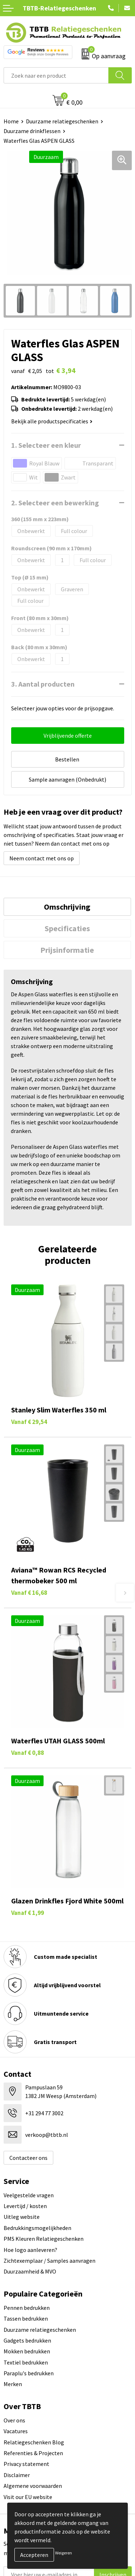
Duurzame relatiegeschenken (62, 121)
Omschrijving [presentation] (67, 907)
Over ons (14, 2420)
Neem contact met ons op (41, 858)
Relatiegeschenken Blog (34, 2442)
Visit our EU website (28, 2496)
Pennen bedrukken (27, 2307)
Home (11, 121)
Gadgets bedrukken (27, 2340)
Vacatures (16, 2431)
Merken (13, 2384)
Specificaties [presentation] (67, 928)
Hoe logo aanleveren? (30, 2249)
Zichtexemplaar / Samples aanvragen (49, 2260)
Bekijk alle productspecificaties (52, 421)
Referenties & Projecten (33, 2453)
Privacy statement (26, 2463)
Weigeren (63, 2552)
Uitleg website (22, 2216)
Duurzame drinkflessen (32, 131)
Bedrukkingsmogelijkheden (37, 2227)
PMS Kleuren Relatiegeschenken (44, 2238)
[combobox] (56, 75)
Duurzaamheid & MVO (30, 2271)
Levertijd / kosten (25, 2205)
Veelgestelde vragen (29, 2195)
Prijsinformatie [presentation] (67, 950)
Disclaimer (17, 2475)
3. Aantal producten (43, 683)
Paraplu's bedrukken (29, 2373)
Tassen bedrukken (26, 2318)
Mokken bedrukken (27, 2351)
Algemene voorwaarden (33, 2485)
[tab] (67, 907)
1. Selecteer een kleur (46, 445)
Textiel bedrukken (26, 2362)
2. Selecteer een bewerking (55, 502)
